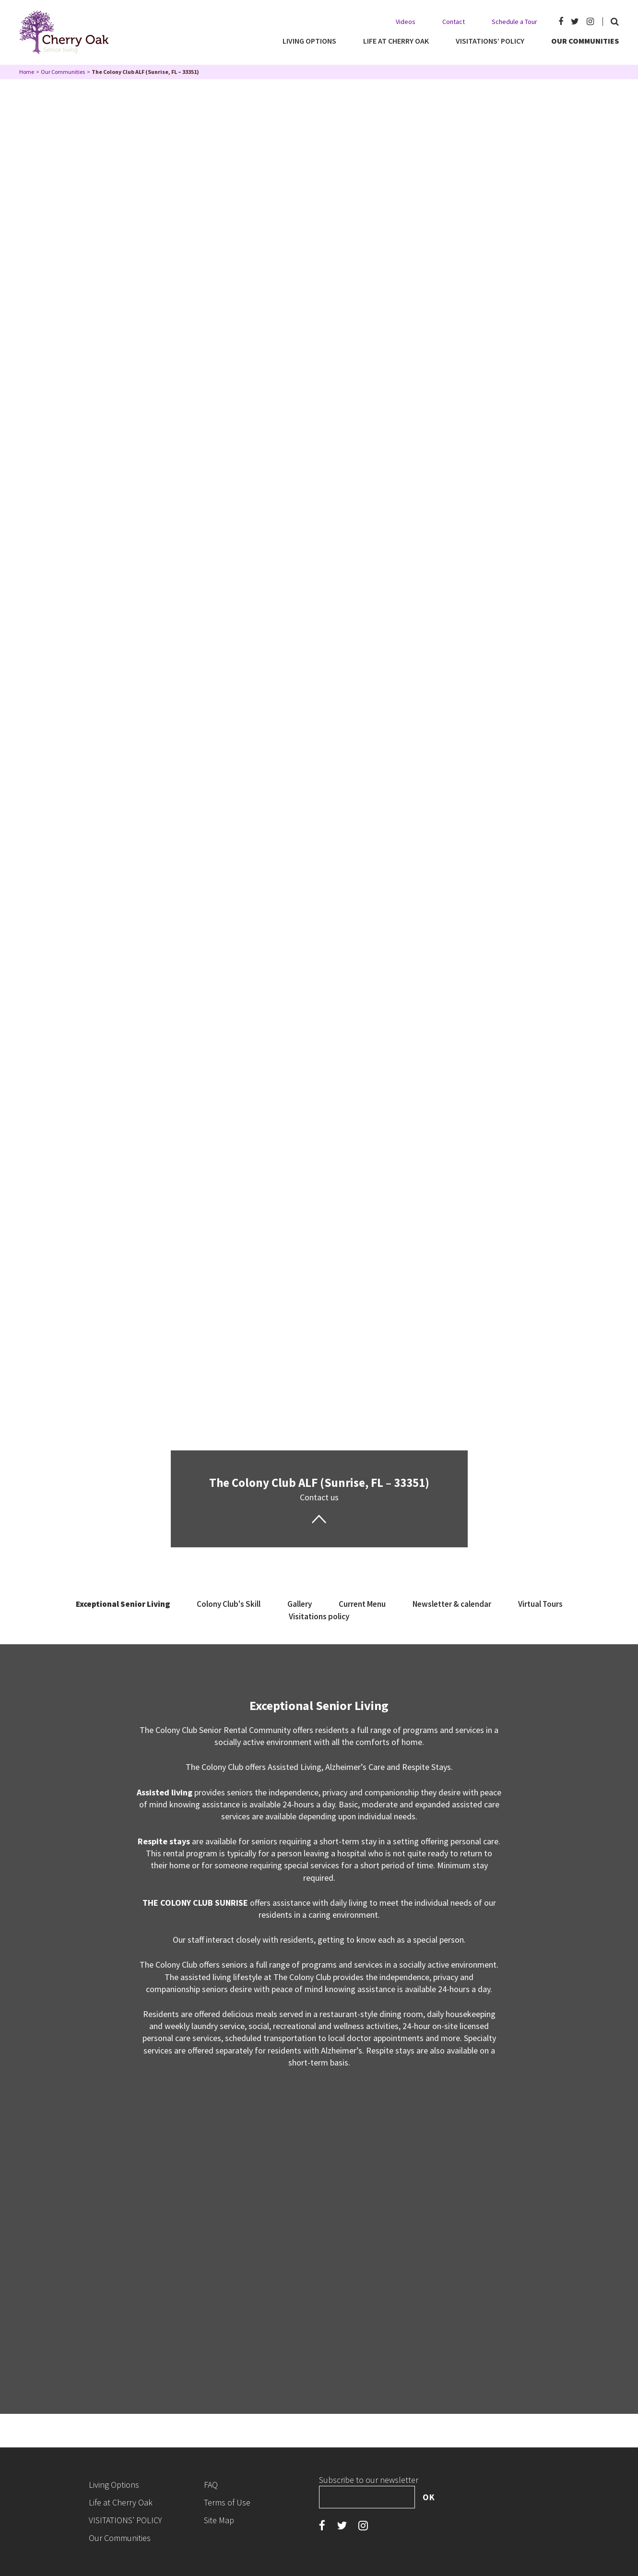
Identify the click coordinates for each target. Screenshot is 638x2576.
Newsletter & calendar (452, 1604)
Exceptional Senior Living (123, 1604)
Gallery (299, 1604)
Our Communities (63, 71)
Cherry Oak (63, 32)
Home (26, 71)
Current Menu (362, 1604)
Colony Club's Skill (228, 1604)
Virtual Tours (540, 1604)
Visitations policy (319, 1616)
